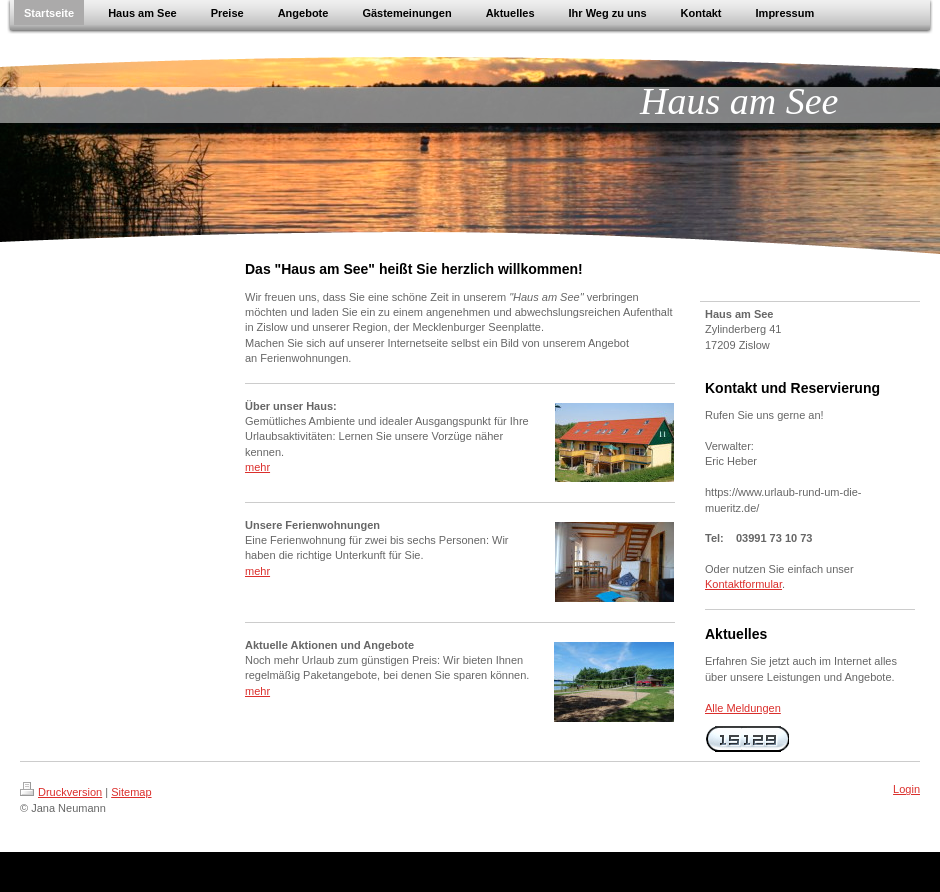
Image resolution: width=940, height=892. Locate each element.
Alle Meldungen (743, 708)
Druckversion (61, 792)
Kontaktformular (743, 584)
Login (906, 789)
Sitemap (131, 792)
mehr (257, 467)
